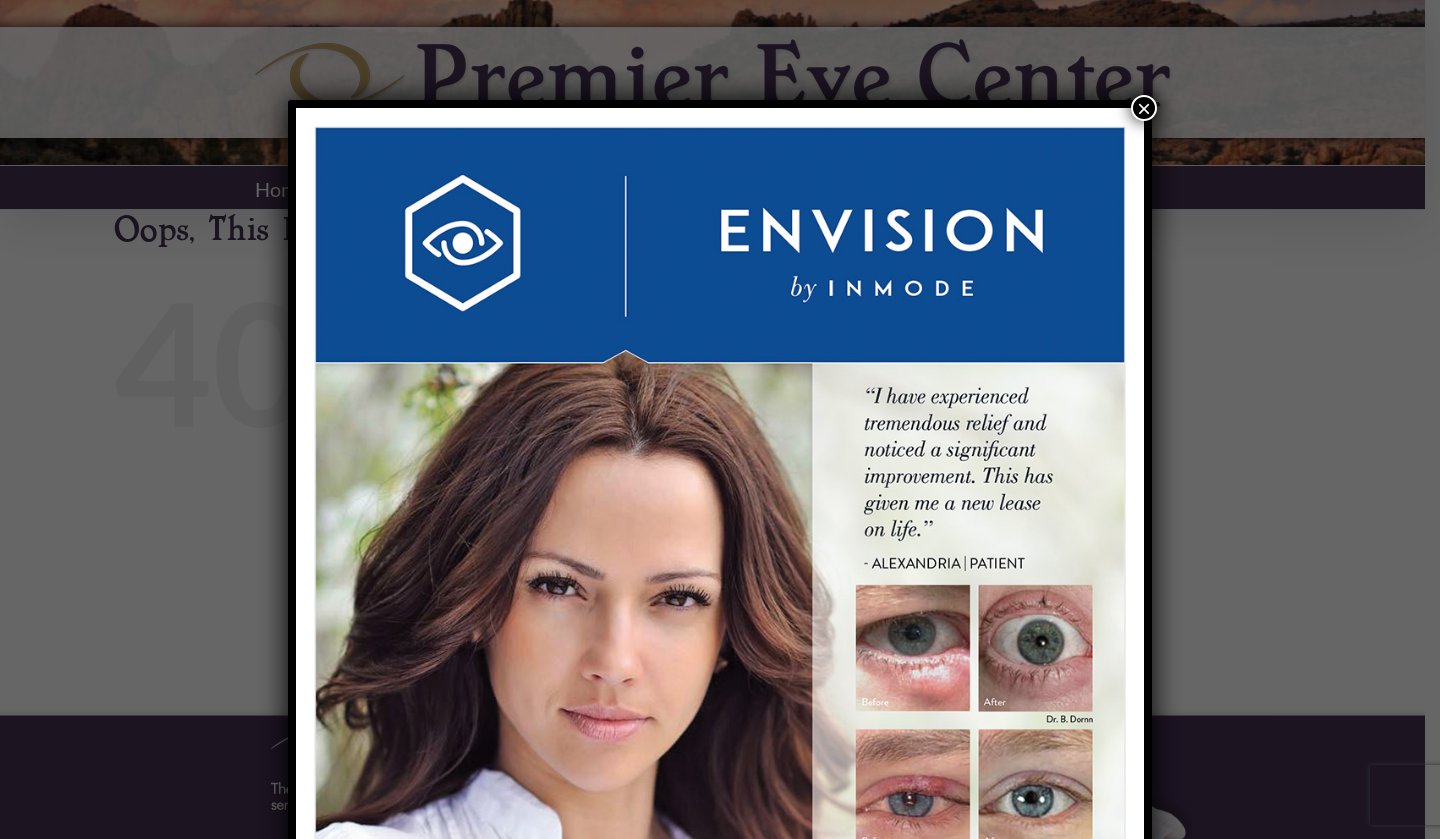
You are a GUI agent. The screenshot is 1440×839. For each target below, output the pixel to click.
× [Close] (1144, 108)
